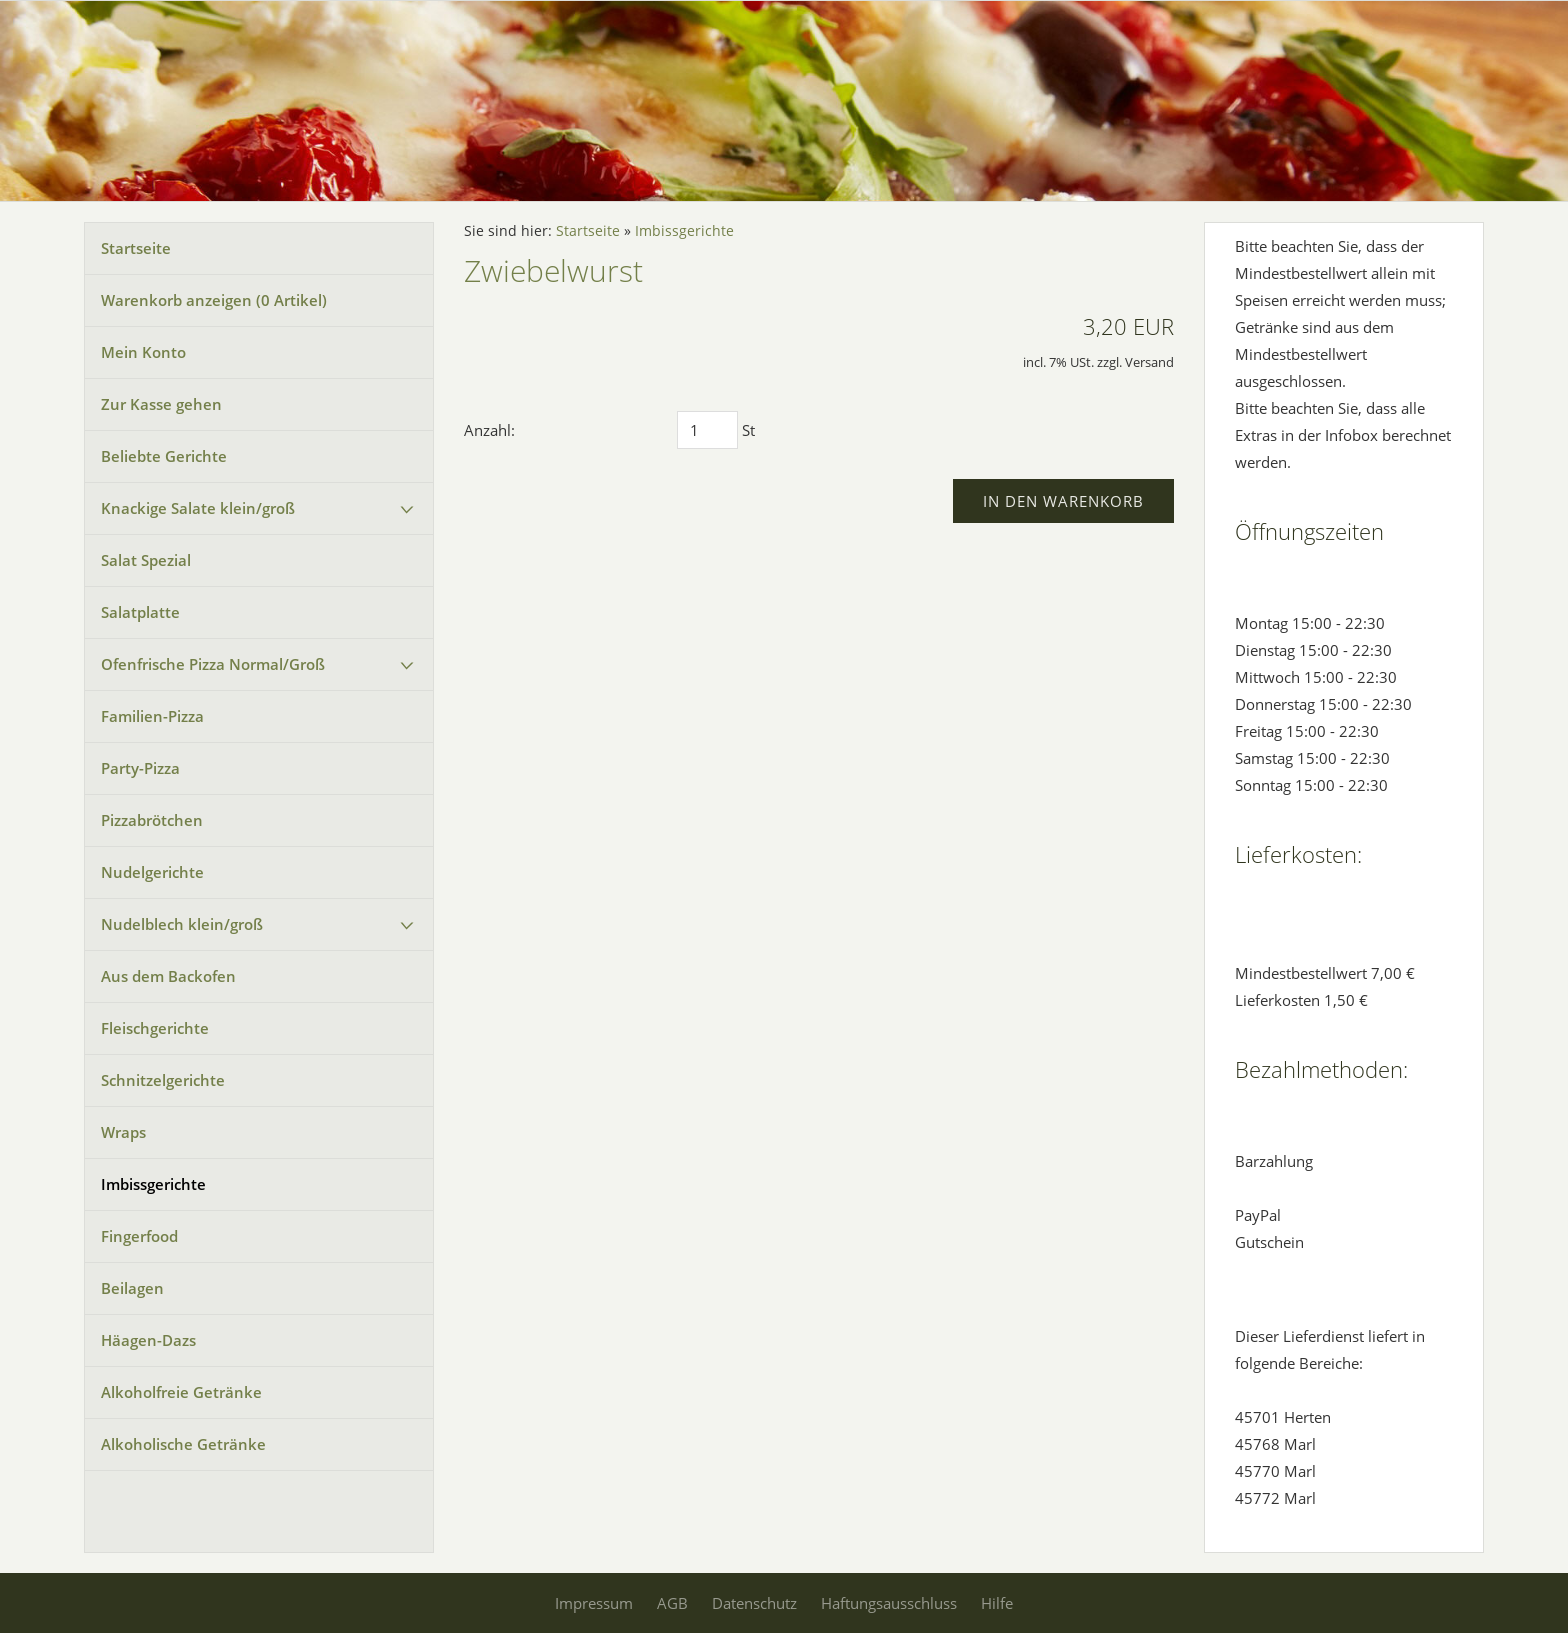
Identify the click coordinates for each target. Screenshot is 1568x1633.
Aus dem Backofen (168, 976)
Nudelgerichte (152, 872)
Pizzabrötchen (152, 820)
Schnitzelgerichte (163, 1080)
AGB (672, 1603)
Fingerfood (139, 1236)
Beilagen (132, 1288)
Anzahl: (489, 430)
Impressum (594, 1603)
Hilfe (997, 1603)
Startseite (136, 248)
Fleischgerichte (155, 1028)
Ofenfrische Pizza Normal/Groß (213, 664)
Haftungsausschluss (889, 1603)
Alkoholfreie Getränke (181, 1392)
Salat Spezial (146, 560)
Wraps (123, 1132)
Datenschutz (754, 1603)
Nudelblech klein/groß (182, 924)
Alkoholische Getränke (183, 1444)
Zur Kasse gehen (161, 404)
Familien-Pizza (152, 716)
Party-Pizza (140, 768)
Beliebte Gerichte (164, 456)
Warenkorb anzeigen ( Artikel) (214, 300)
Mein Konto (143, 352)
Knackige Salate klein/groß (198, 508)
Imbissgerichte (153, 1184)
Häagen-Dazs (148, 1340)
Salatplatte (140, 612)
